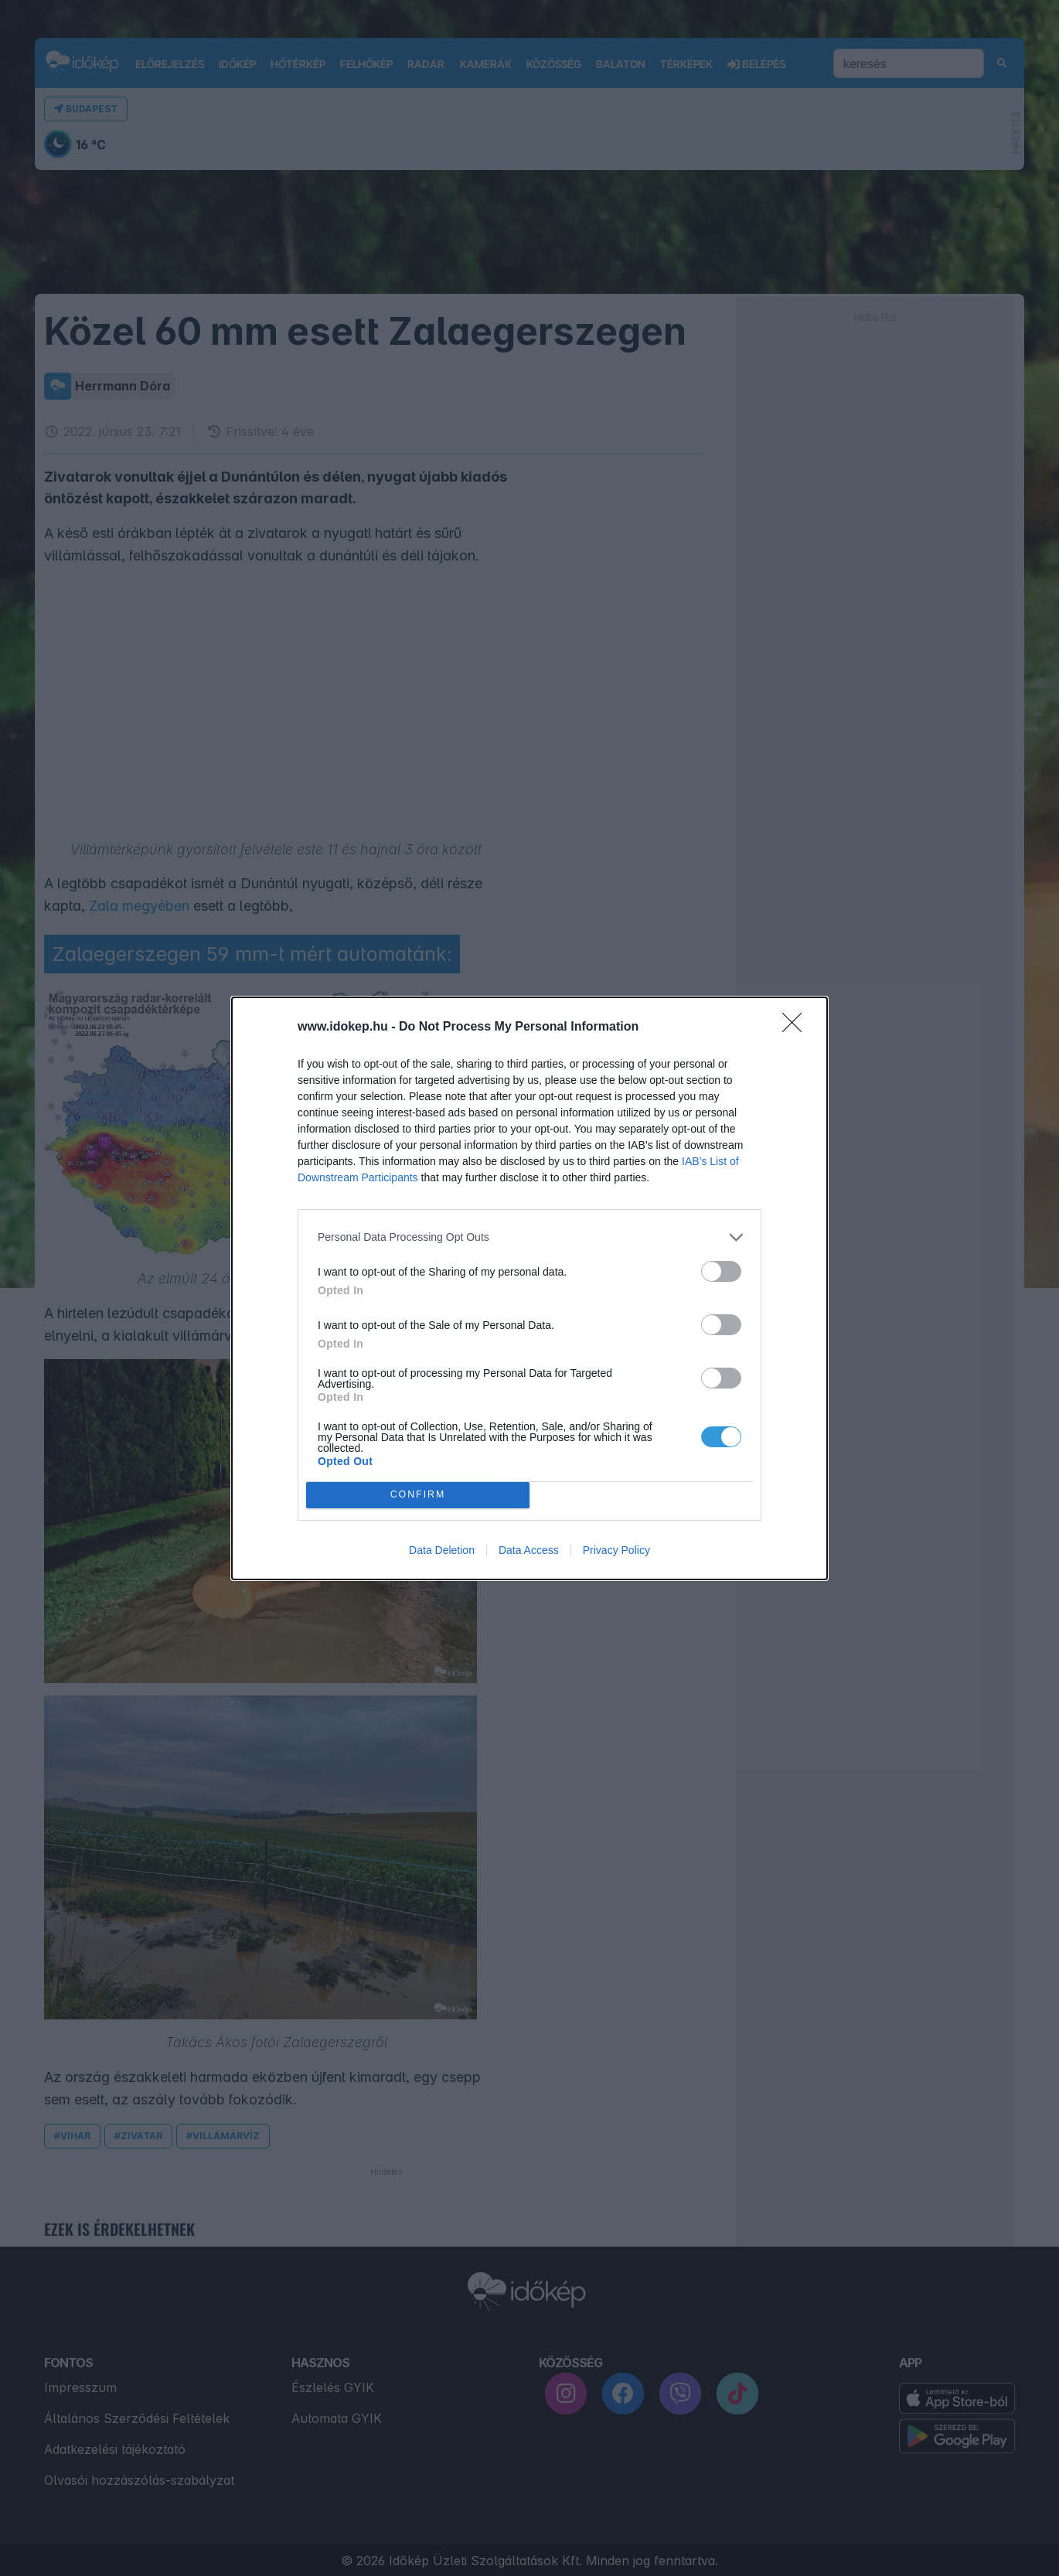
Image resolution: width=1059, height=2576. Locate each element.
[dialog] (529, 1288)
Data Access (529, 1550)
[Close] (797, 1027)
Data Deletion (442, 1550)
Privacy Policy (616, 1550)
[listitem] (529, 1237)
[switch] (721, 1271)
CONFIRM (418, 1495)
